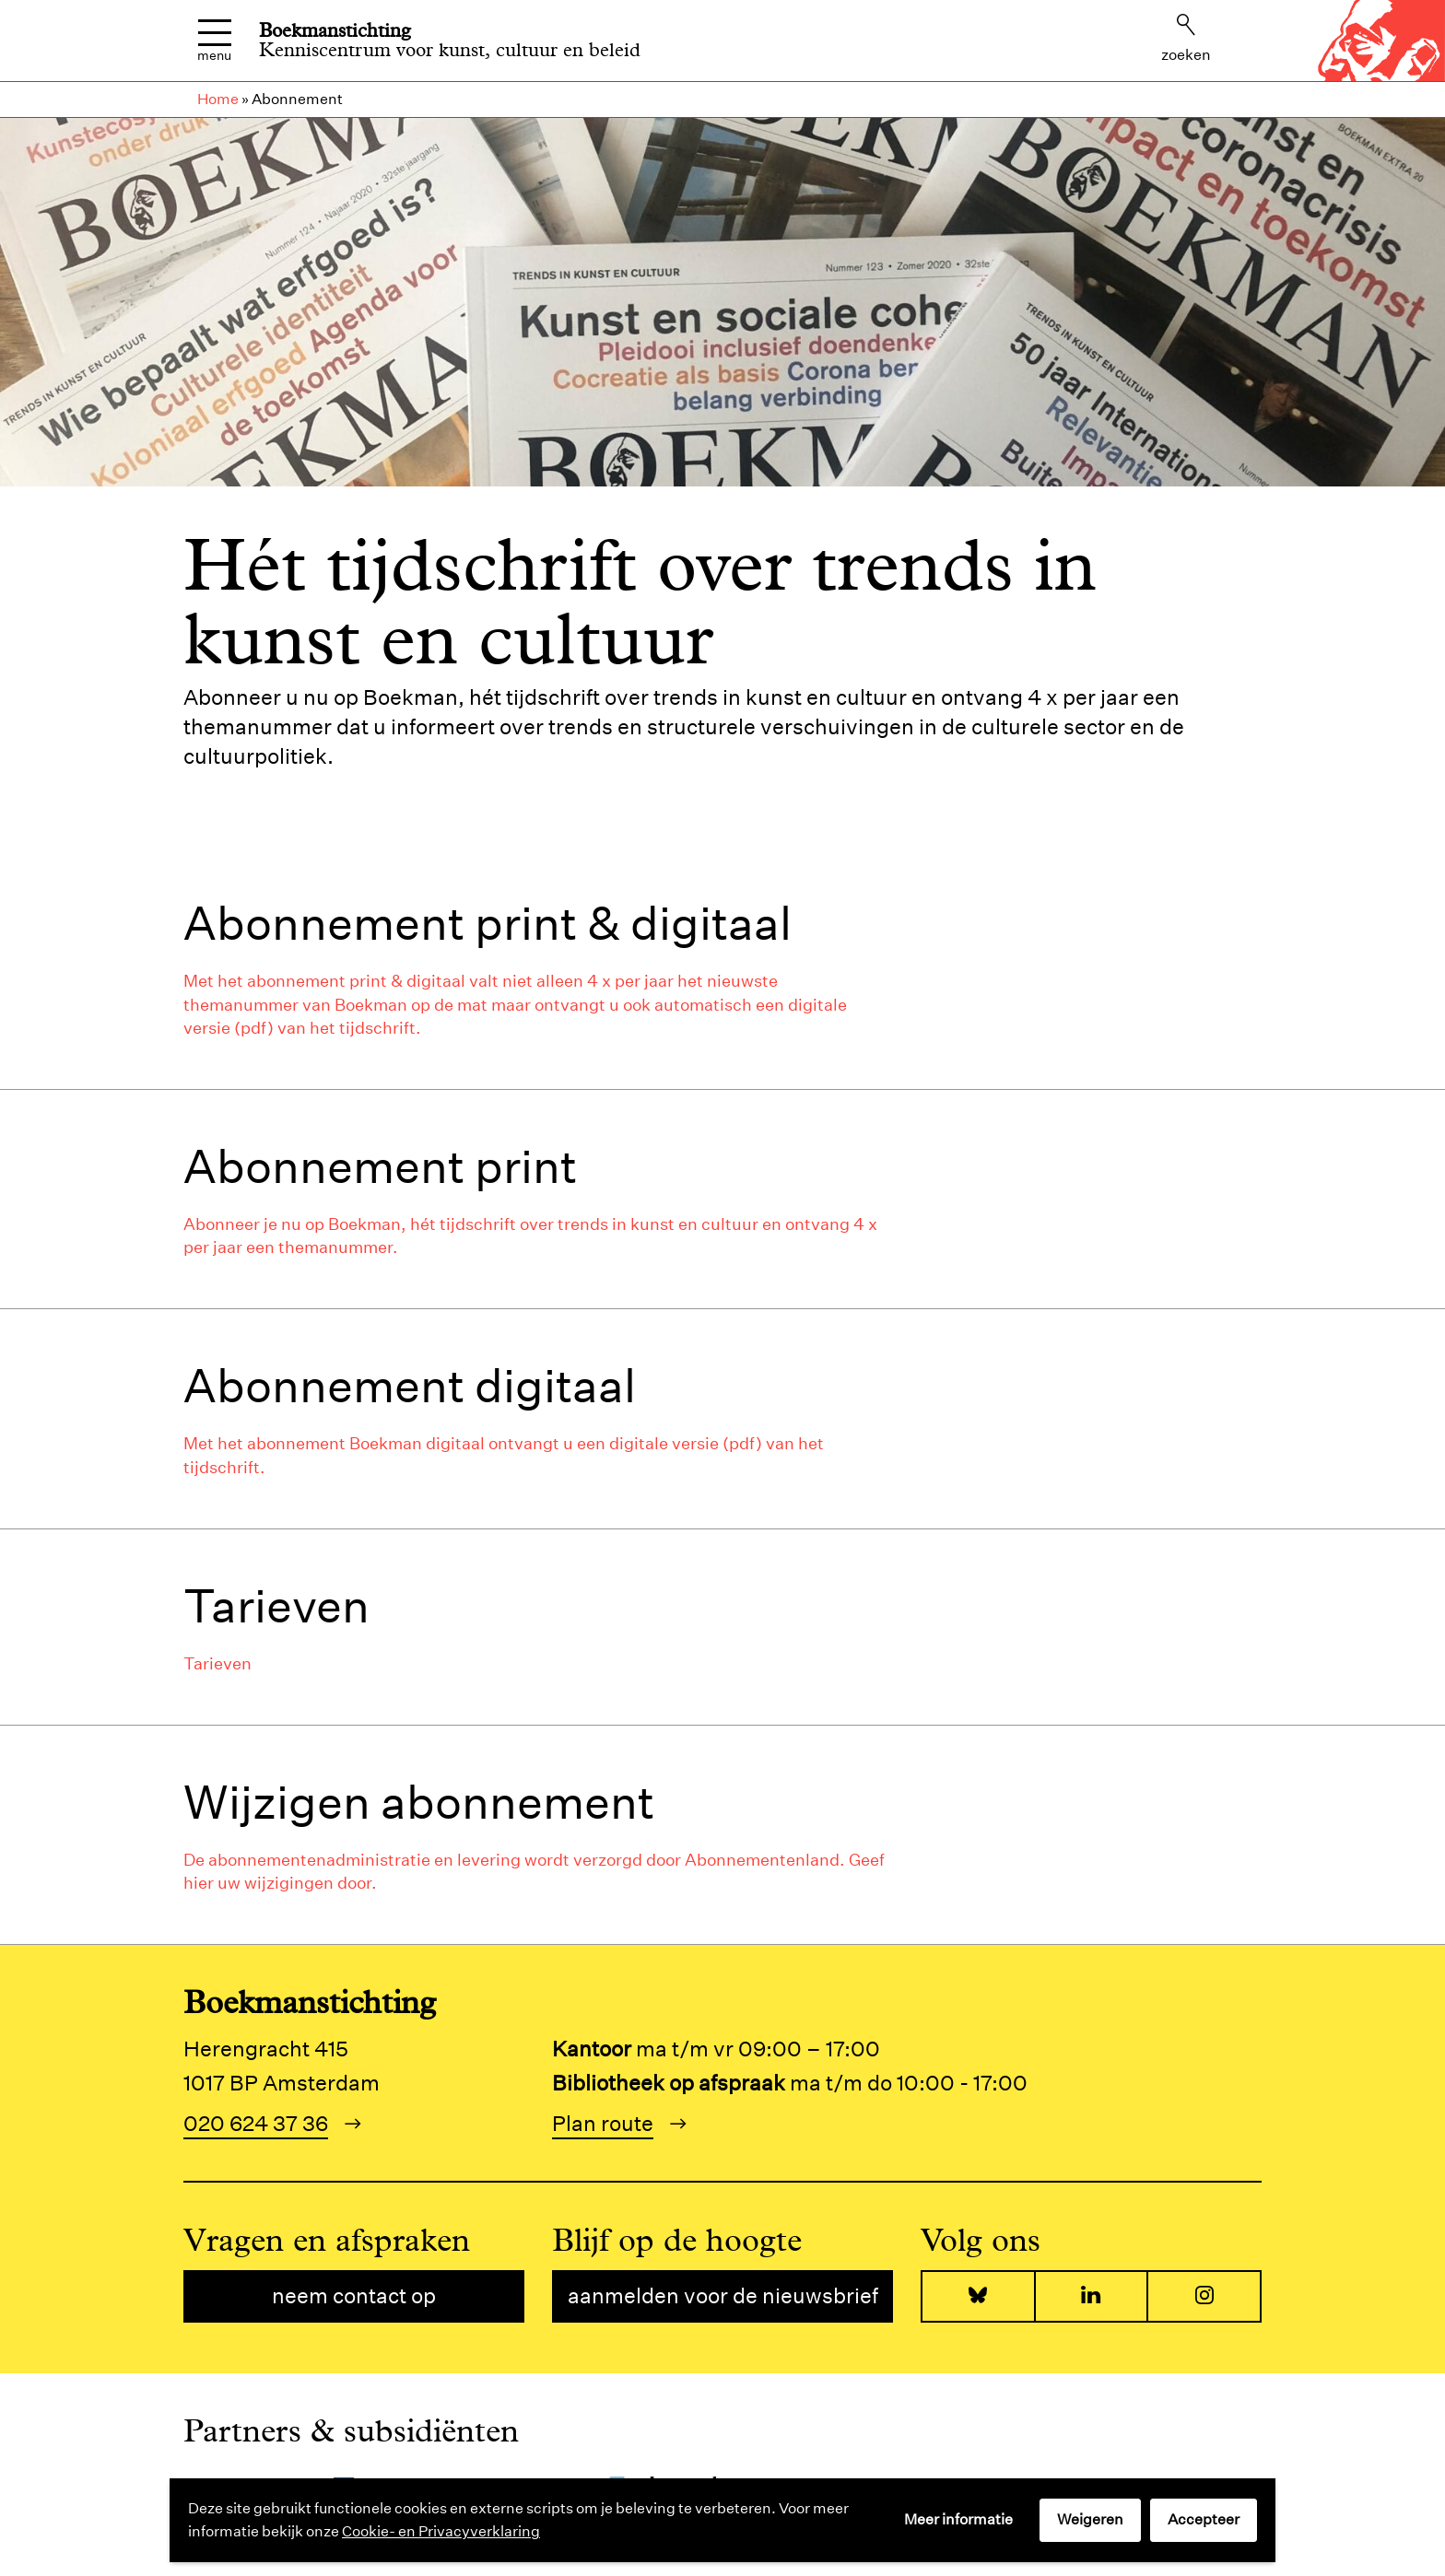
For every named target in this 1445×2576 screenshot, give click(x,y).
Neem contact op (354, 2295)
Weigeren (1090, 2519)
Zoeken (1186, 39)
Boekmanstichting (335, 30)
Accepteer (1203, 2519)
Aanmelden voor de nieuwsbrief (723, 2295)
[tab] (722, 968)
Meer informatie (958, 2519)
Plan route (602, 2123)
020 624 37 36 (255, 2123)
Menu (214, 41)
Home (218, 99)
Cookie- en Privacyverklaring (441, 2531)
